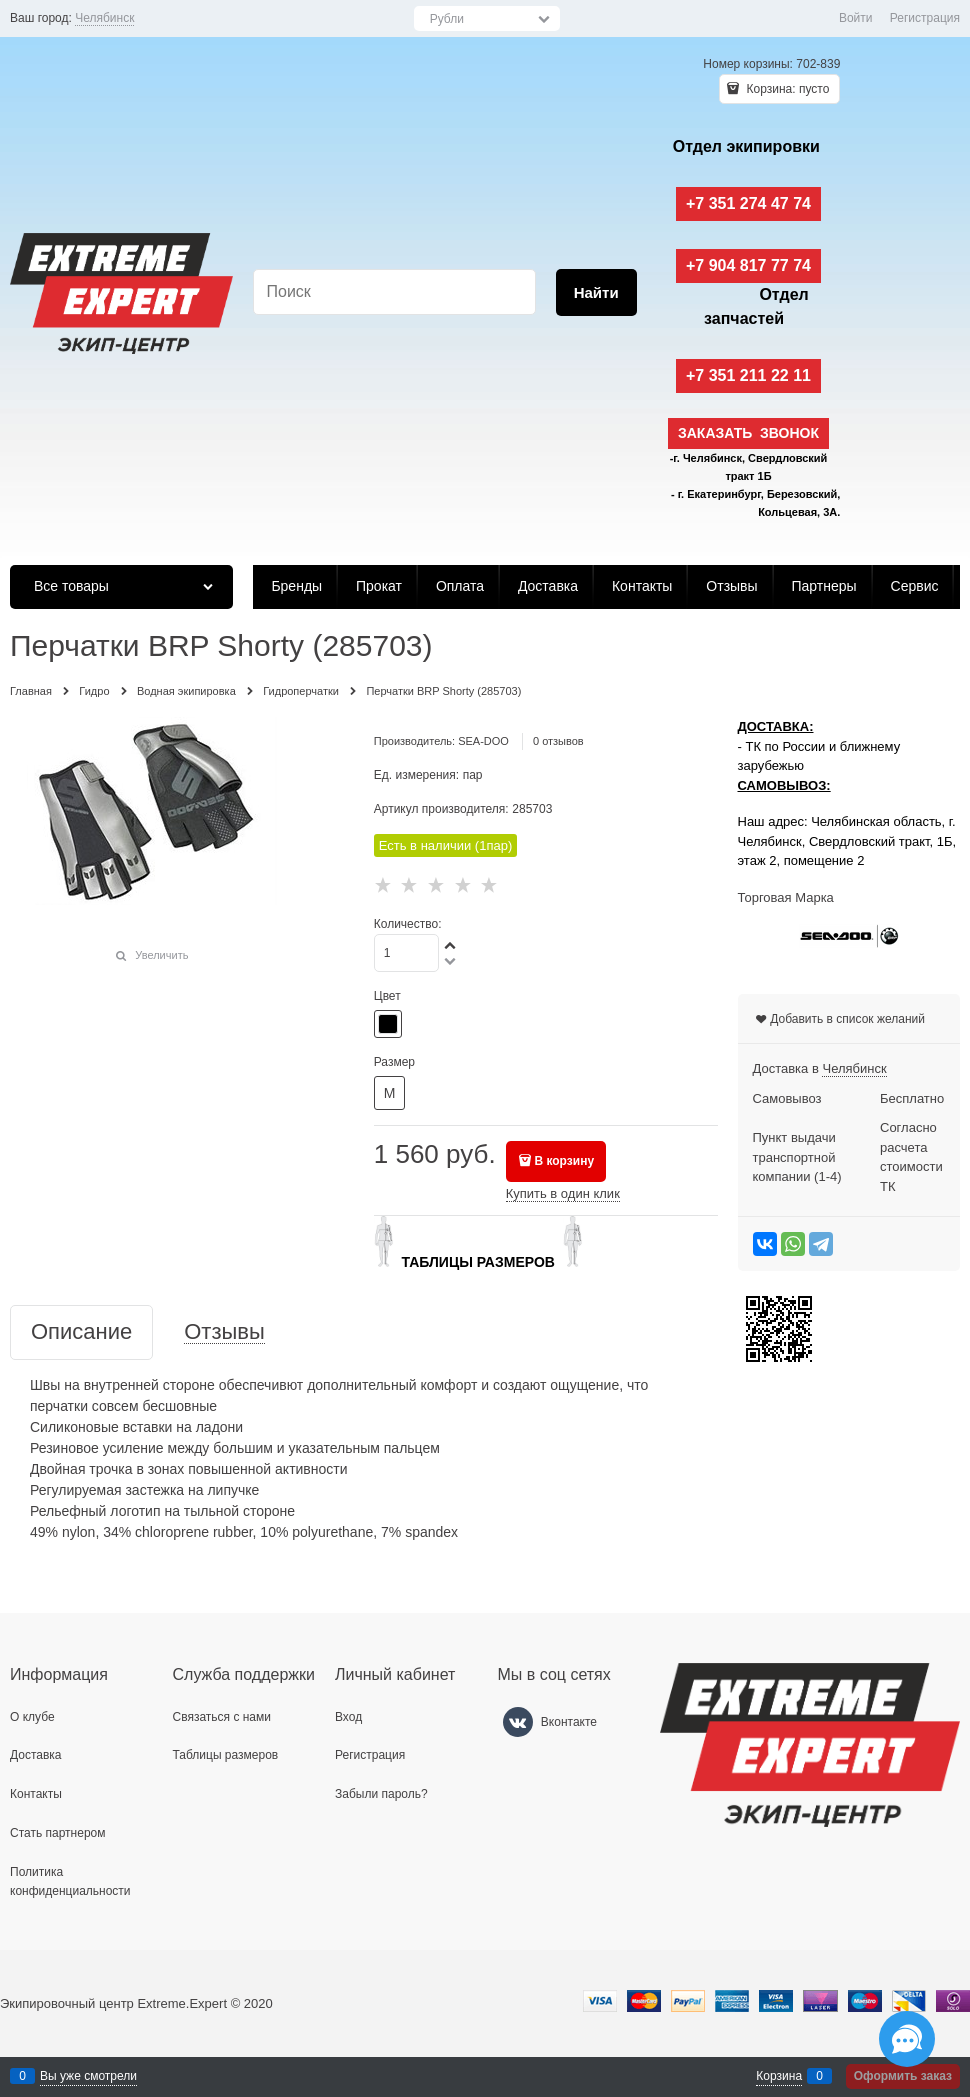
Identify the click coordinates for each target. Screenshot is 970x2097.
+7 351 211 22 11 (748, 375)
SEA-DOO (483, 741)
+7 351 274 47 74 (748, 203)
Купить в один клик (563, 1193)
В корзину (564, 1161)
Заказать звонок (748, 433)
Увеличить (161, 955)
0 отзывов (558, 741)
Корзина (779, 2076)
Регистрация (925, 18)
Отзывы (224, 1332)
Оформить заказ (903, 2076)
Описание (81, 1332)
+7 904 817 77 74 (748, 265)
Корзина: (786, 89)
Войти (856, 18)
